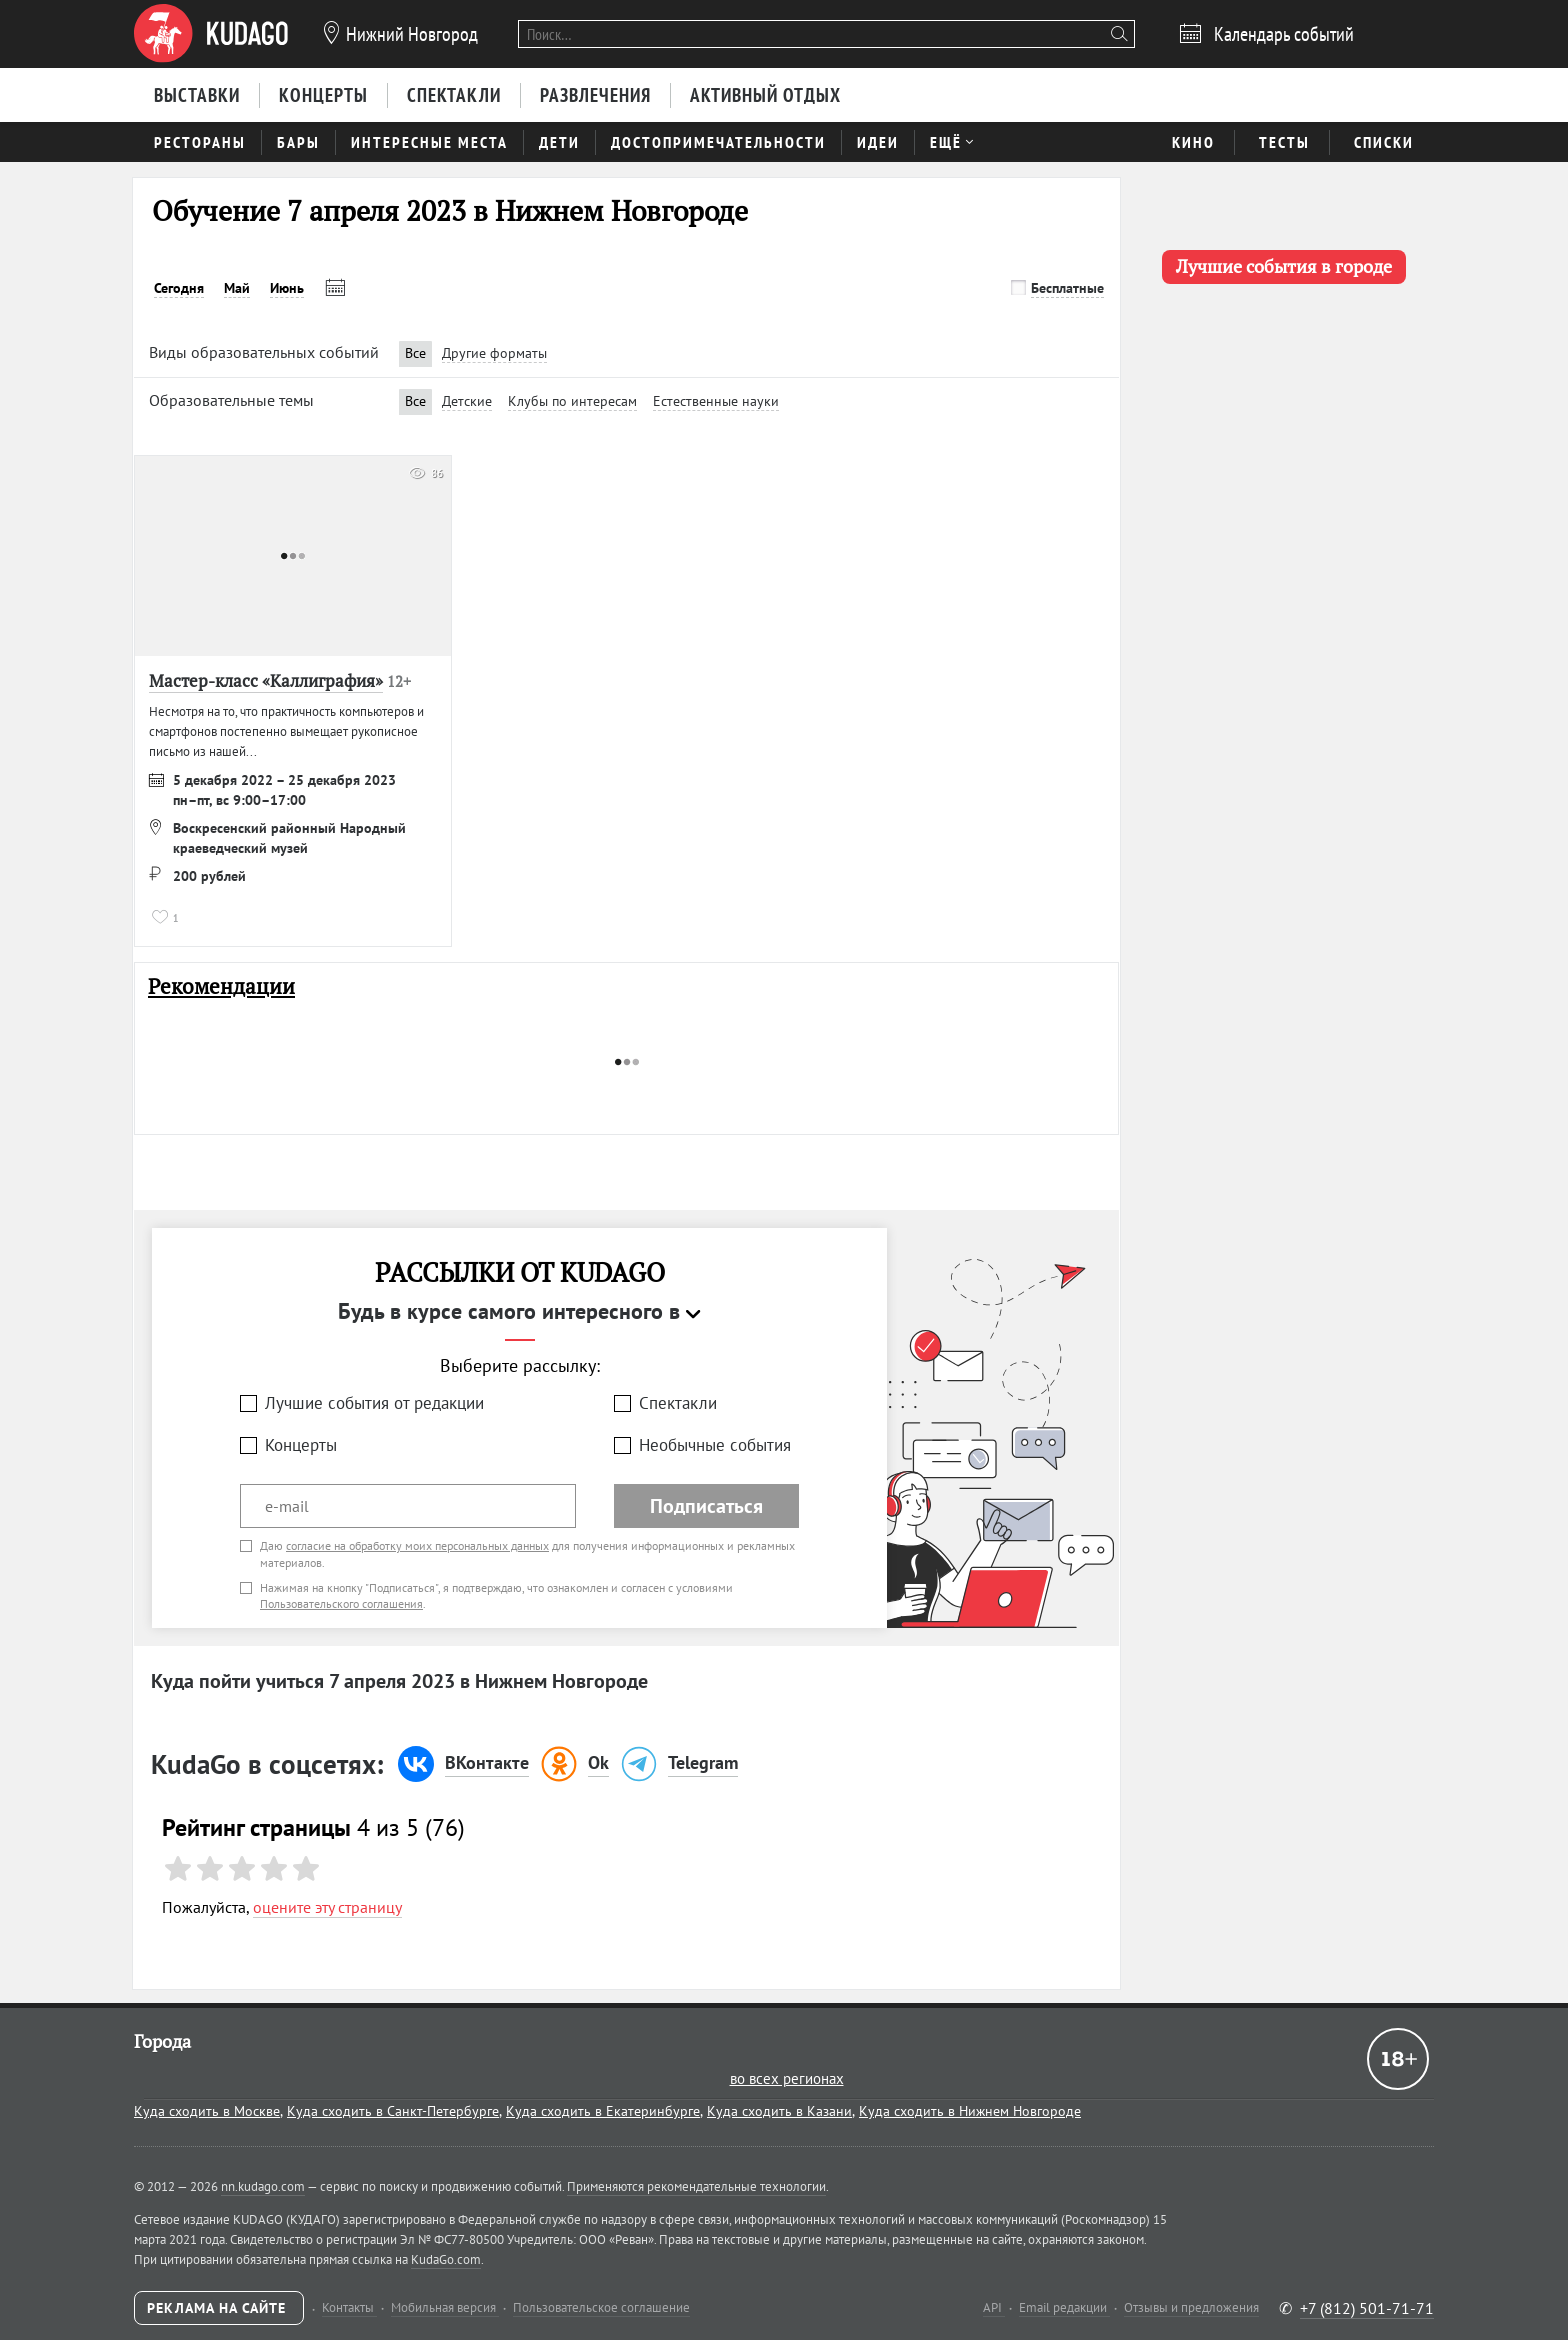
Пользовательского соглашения (341, 1603)
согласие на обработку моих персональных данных (417, 1545)
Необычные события (715, 1445)
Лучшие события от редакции (374, 1403)
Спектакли (678, 1403)
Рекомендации (221, 986)
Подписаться (706, 1506)
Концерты (301, 1445)
